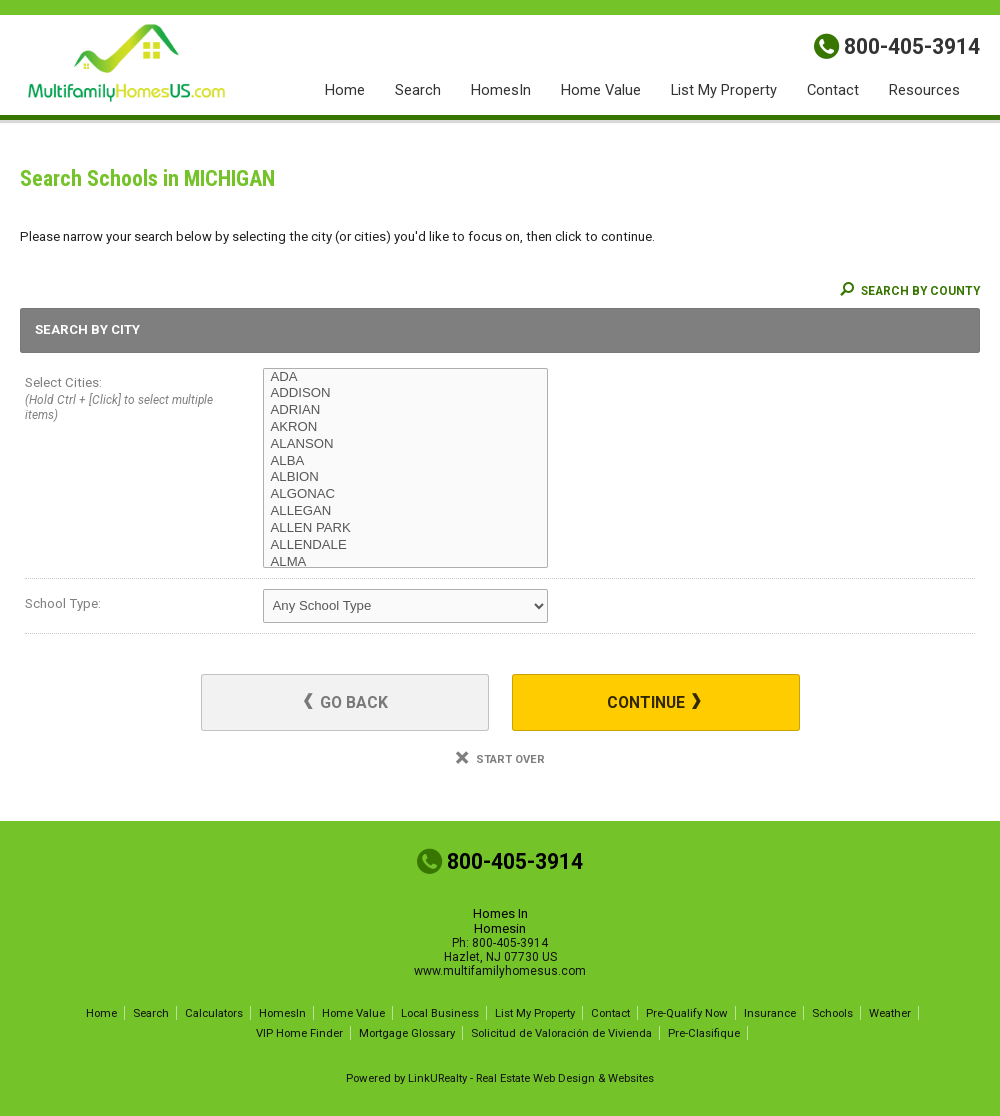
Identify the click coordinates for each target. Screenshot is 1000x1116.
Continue (654, 702)
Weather (890, 1013)
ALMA (405, 562)
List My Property (724, 90)
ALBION (405, 477)
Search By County (910, 291)
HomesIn (501, 90)
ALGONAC (405, 494)
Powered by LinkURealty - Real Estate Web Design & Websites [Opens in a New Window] (500, 1078)
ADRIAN (405, 410)
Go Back (346, 702)
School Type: (63, 603)
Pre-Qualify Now (687, 1013)
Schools (832, 1013)
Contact (833, 90)
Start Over (500, 759)
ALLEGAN (405, 511)
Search (418, 90)
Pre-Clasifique (704, 1033)
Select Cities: (120, 400)
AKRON (405, 427)
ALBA (405, 461)
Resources (924, 90)
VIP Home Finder (299, 1033)
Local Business (440, 1013)
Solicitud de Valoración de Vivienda (561, 1033)
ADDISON (405, 393)
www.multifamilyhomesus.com (500, 971)
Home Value (601, 90)
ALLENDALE (405, 545)
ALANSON (405, 444)
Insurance (770, 1013)
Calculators (214, 1013)
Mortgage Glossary (407, 1033)
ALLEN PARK (405, 528)
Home (345, 90)
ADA (405, 377)
